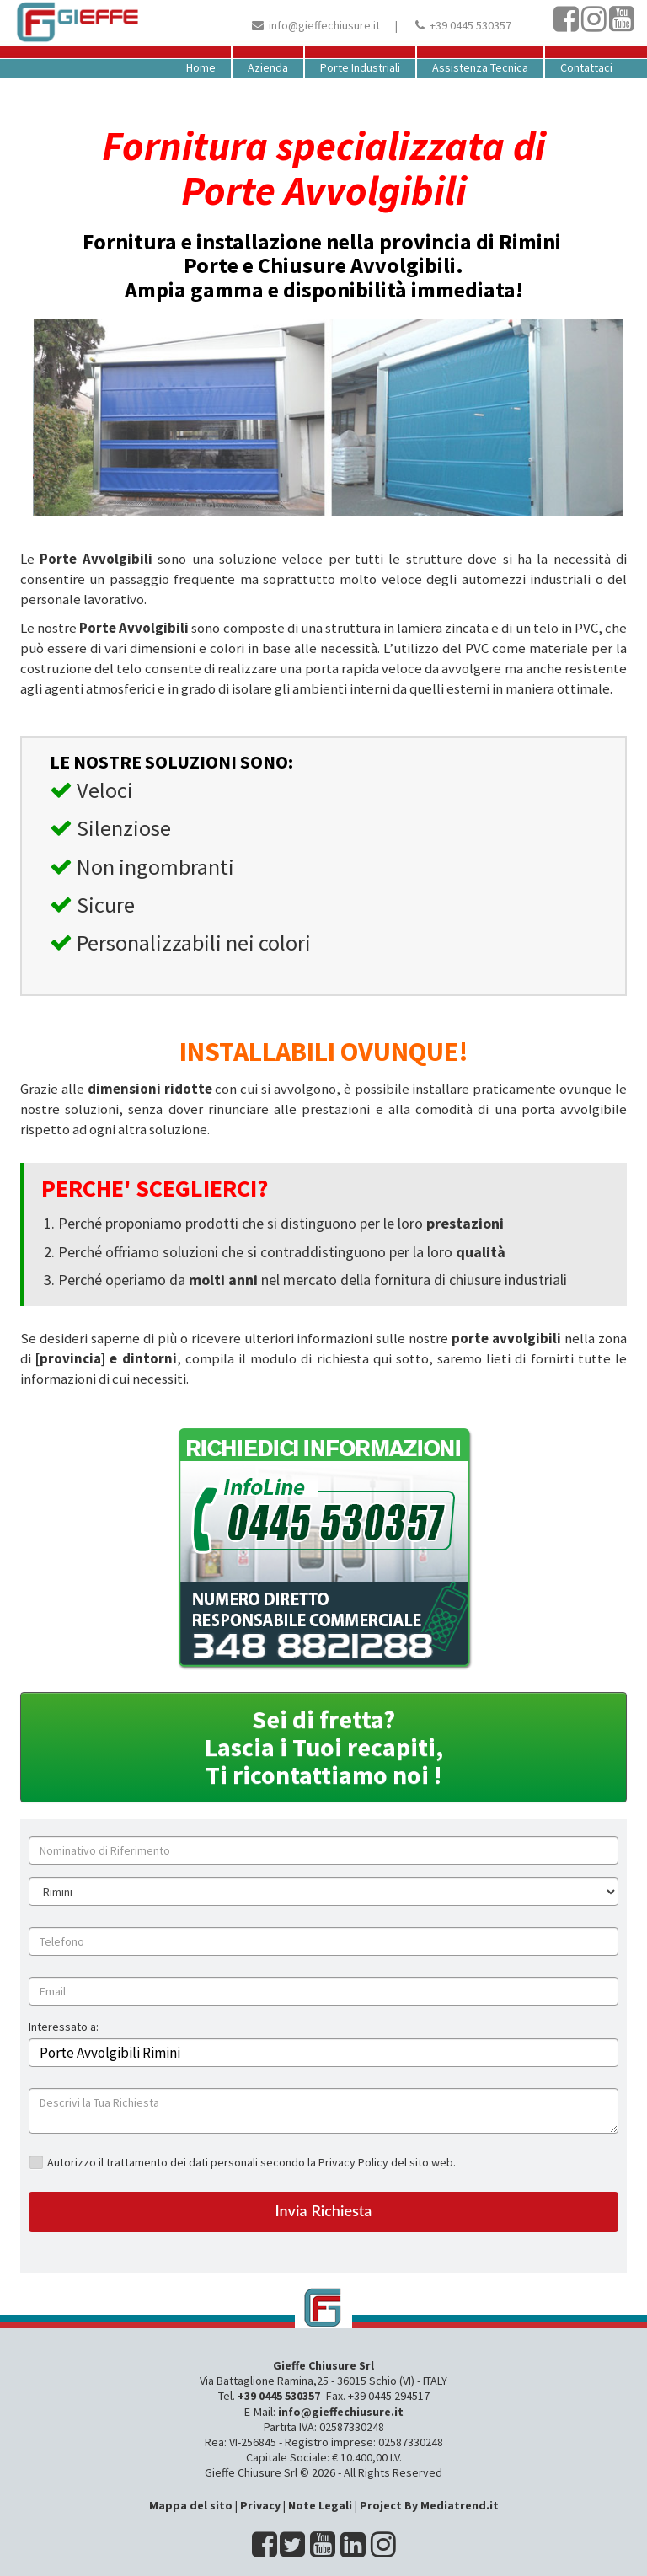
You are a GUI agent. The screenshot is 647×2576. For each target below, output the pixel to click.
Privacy (260, 2505)
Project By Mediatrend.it (429, 2505)
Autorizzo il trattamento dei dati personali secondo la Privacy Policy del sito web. (251, 2162)
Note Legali (320, 2505)
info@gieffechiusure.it (324, 25)
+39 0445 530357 (470, 25)
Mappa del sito (191, 2505)
